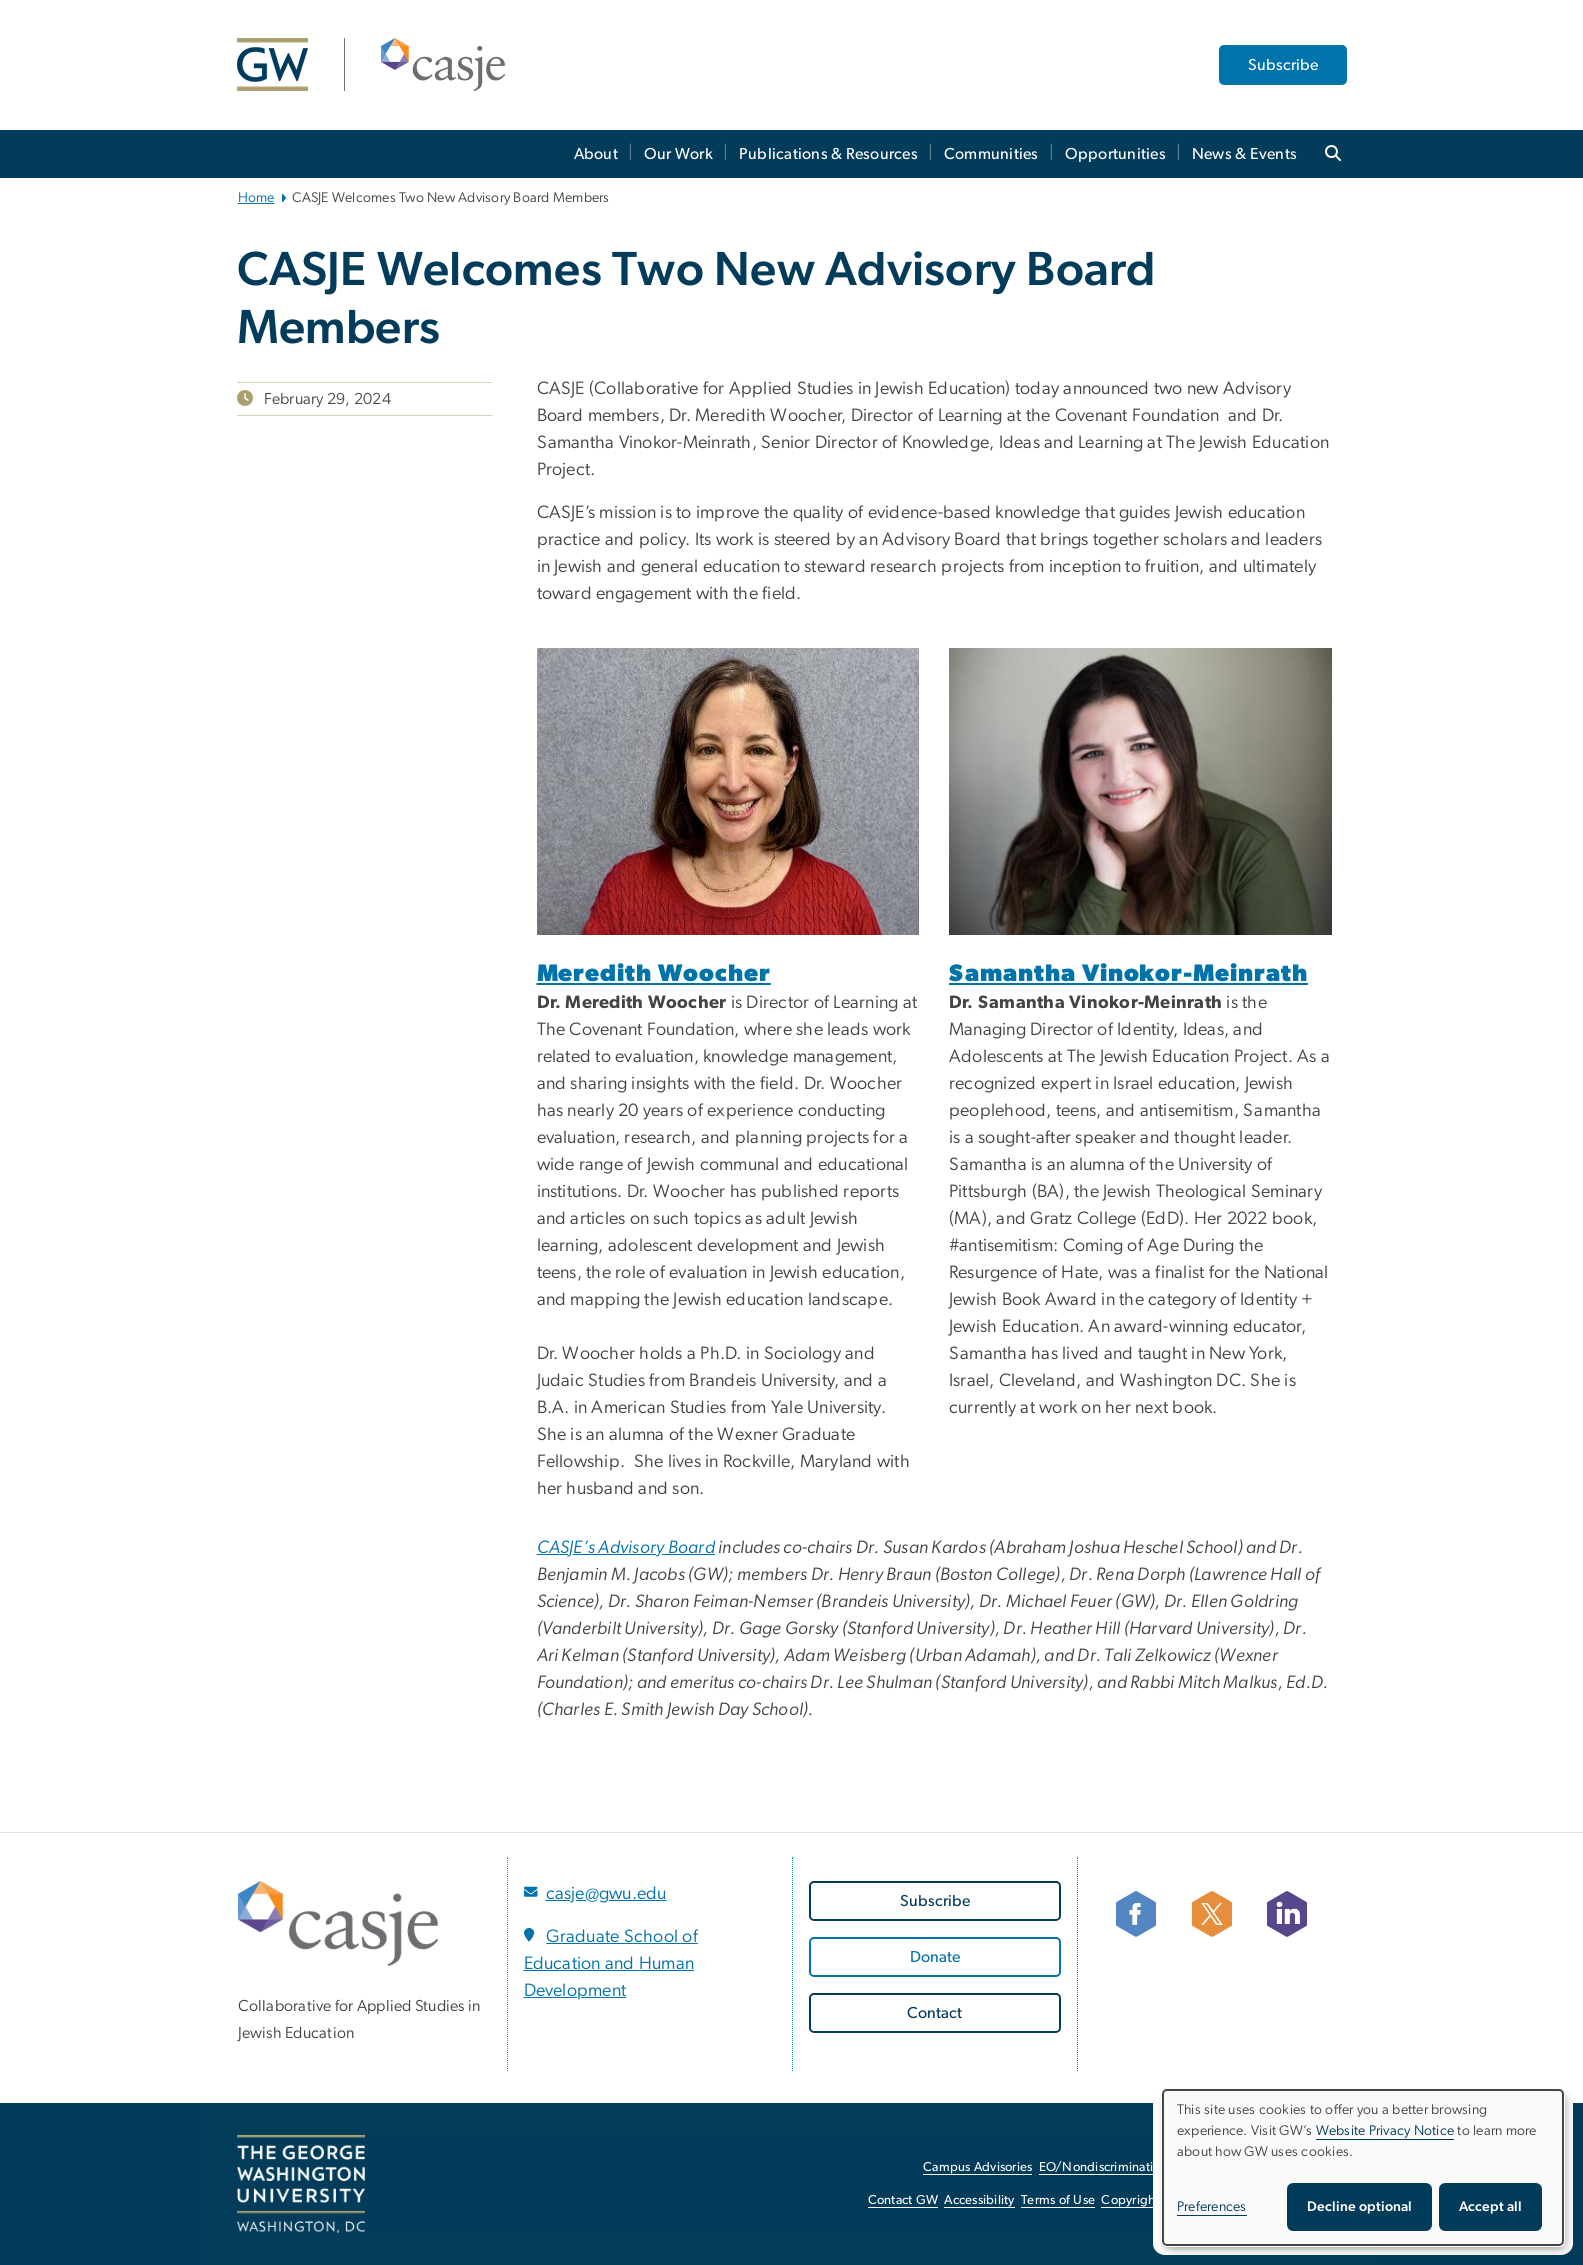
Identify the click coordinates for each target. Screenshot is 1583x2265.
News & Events (1244, 154)
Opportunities (1115, 154)
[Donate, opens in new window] (935, 1957)
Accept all (1490, 2207)
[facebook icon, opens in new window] (1144, 1914)
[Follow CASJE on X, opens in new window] (1220, 1914)
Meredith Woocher (654, 974)
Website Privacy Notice (1385, 2131)
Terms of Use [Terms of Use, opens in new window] (1058, 2200)
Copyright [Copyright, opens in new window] (1130, 2200)
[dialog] (1363, 2167)
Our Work (678, 154)
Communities (991, 154)
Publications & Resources (828, 154)
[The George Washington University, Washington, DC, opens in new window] (301, 2184)
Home (256, 198)
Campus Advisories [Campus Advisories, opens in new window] (977, 2167)
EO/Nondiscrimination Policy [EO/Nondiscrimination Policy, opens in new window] (1122, 2167)
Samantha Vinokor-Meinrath (1128, 974)
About (596, 154)
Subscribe (1283, 65)
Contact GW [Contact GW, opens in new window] (903, 2200)
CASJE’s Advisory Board (626, 1548)
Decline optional (1359, 2207)
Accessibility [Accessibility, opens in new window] (979, 2200)
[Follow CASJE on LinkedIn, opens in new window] (1295, 1914)
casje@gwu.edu (606, 1894)
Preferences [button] (1212, 2207)
